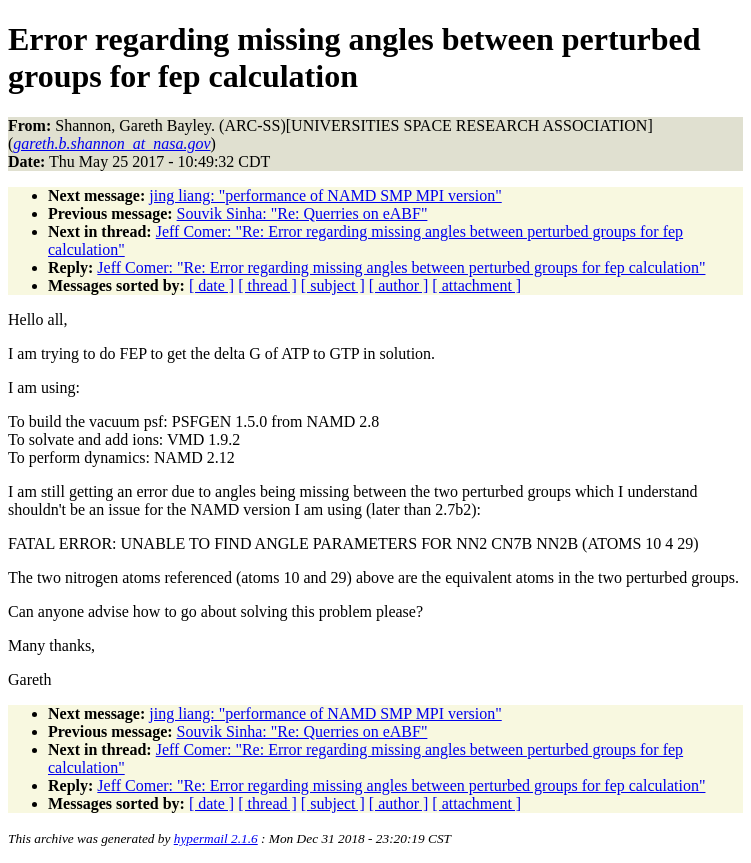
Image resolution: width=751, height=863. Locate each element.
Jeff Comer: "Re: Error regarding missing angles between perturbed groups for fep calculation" (401, 267)
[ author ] (399, 285)
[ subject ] (333, 285)
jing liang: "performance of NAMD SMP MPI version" (325, 195)
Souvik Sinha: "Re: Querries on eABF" (302, 213)
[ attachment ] (476, 285)
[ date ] (211, 285)
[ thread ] (267, 285)
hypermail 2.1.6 (216, 838)
